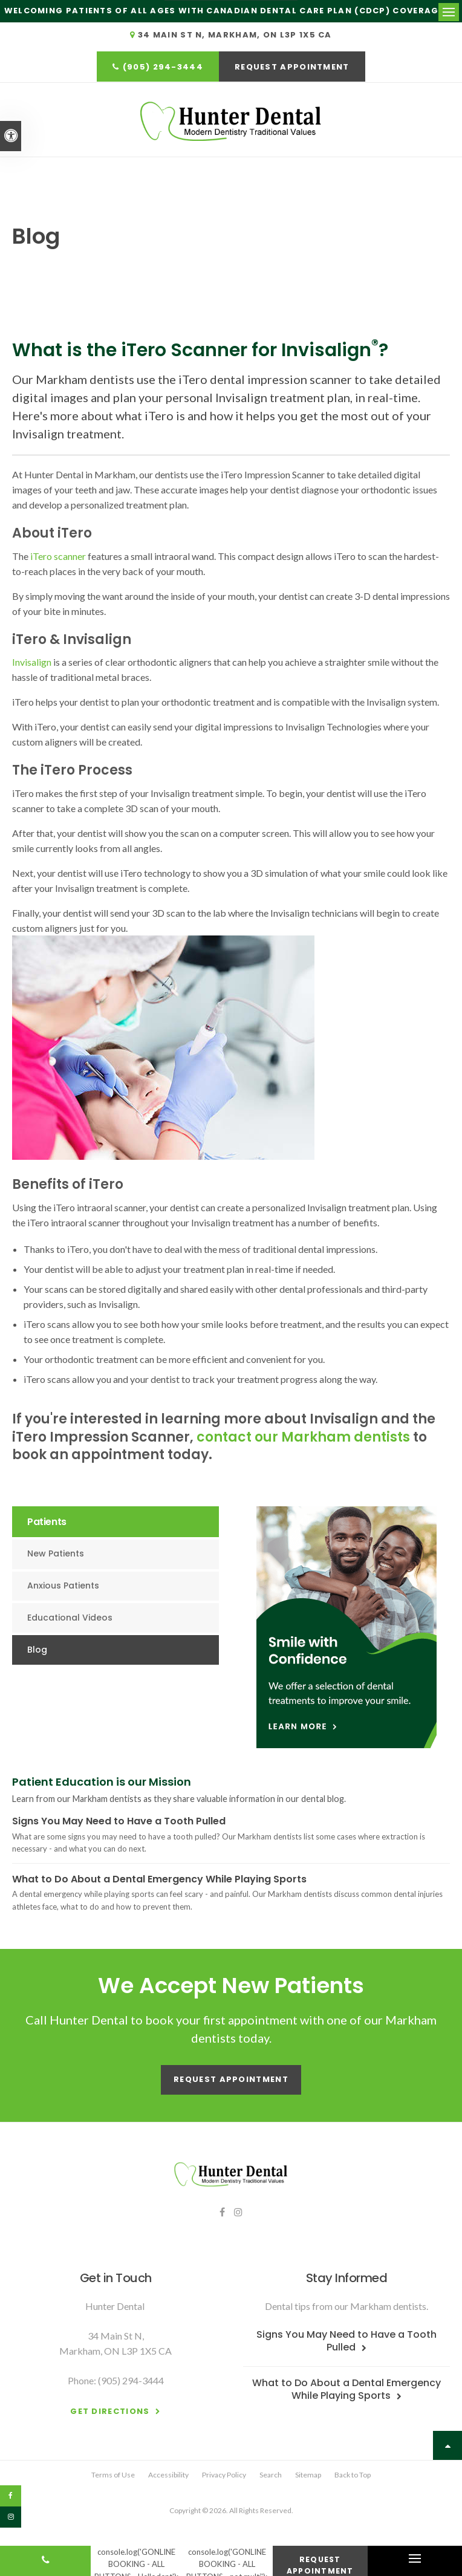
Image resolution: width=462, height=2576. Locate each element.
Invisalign (32, 661)
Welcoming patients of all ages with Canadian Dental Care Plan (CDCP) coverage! (225, 10)
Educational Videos (69, 1616)
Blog (37, 1648)
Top (447, 2444)
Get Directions (109, 2410)
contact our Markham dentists (303, 1435)
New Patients (55, 1553)
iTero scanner (58, 555)
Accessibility (168, 2474)
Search (270, 2474)
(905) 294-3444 (163, 67)
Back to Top (352, 2474)
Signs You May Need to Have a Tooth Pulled (119, 1820)
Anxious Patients (63, 1585)
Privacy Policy (224, 2474)
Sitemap (308, 2474)
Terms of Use (113, 2474)
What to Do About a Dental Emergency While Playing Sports (159, 1878)
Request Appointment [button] (292, 67)
